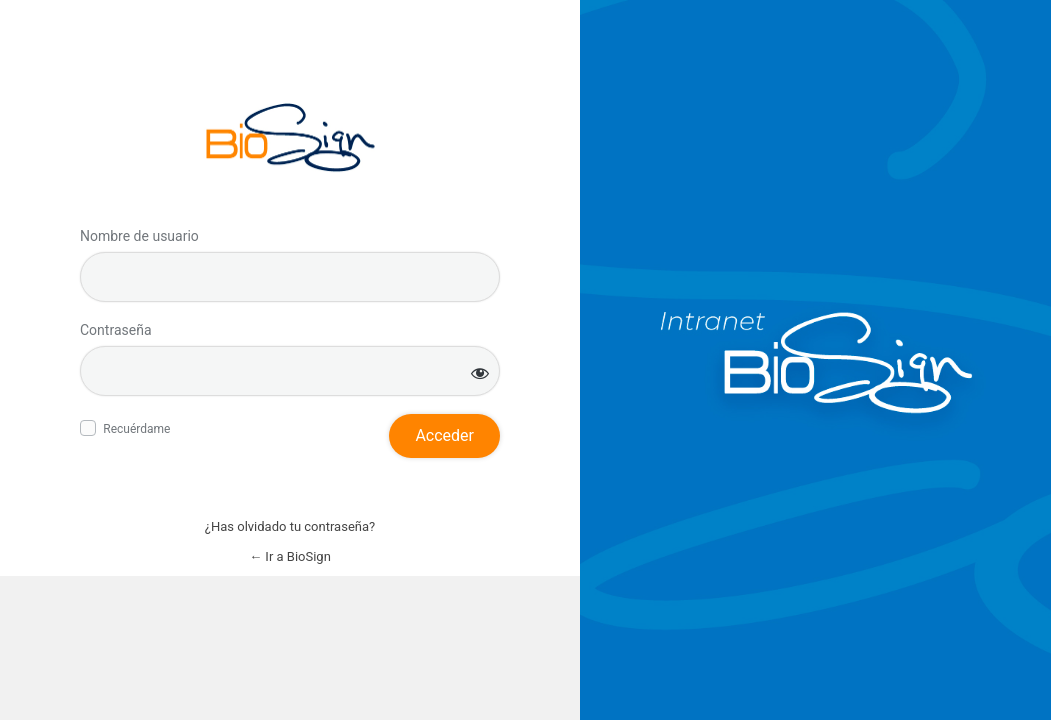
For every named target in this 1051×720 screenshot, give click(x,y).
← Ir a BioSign (290, 556)
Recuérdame (136, 429)
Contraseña (116, 330)
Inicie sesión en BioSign (290, 137)
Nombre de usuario (139, 236)
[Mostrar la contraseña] (480, 372)
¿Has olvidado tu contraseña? (290, 526)
